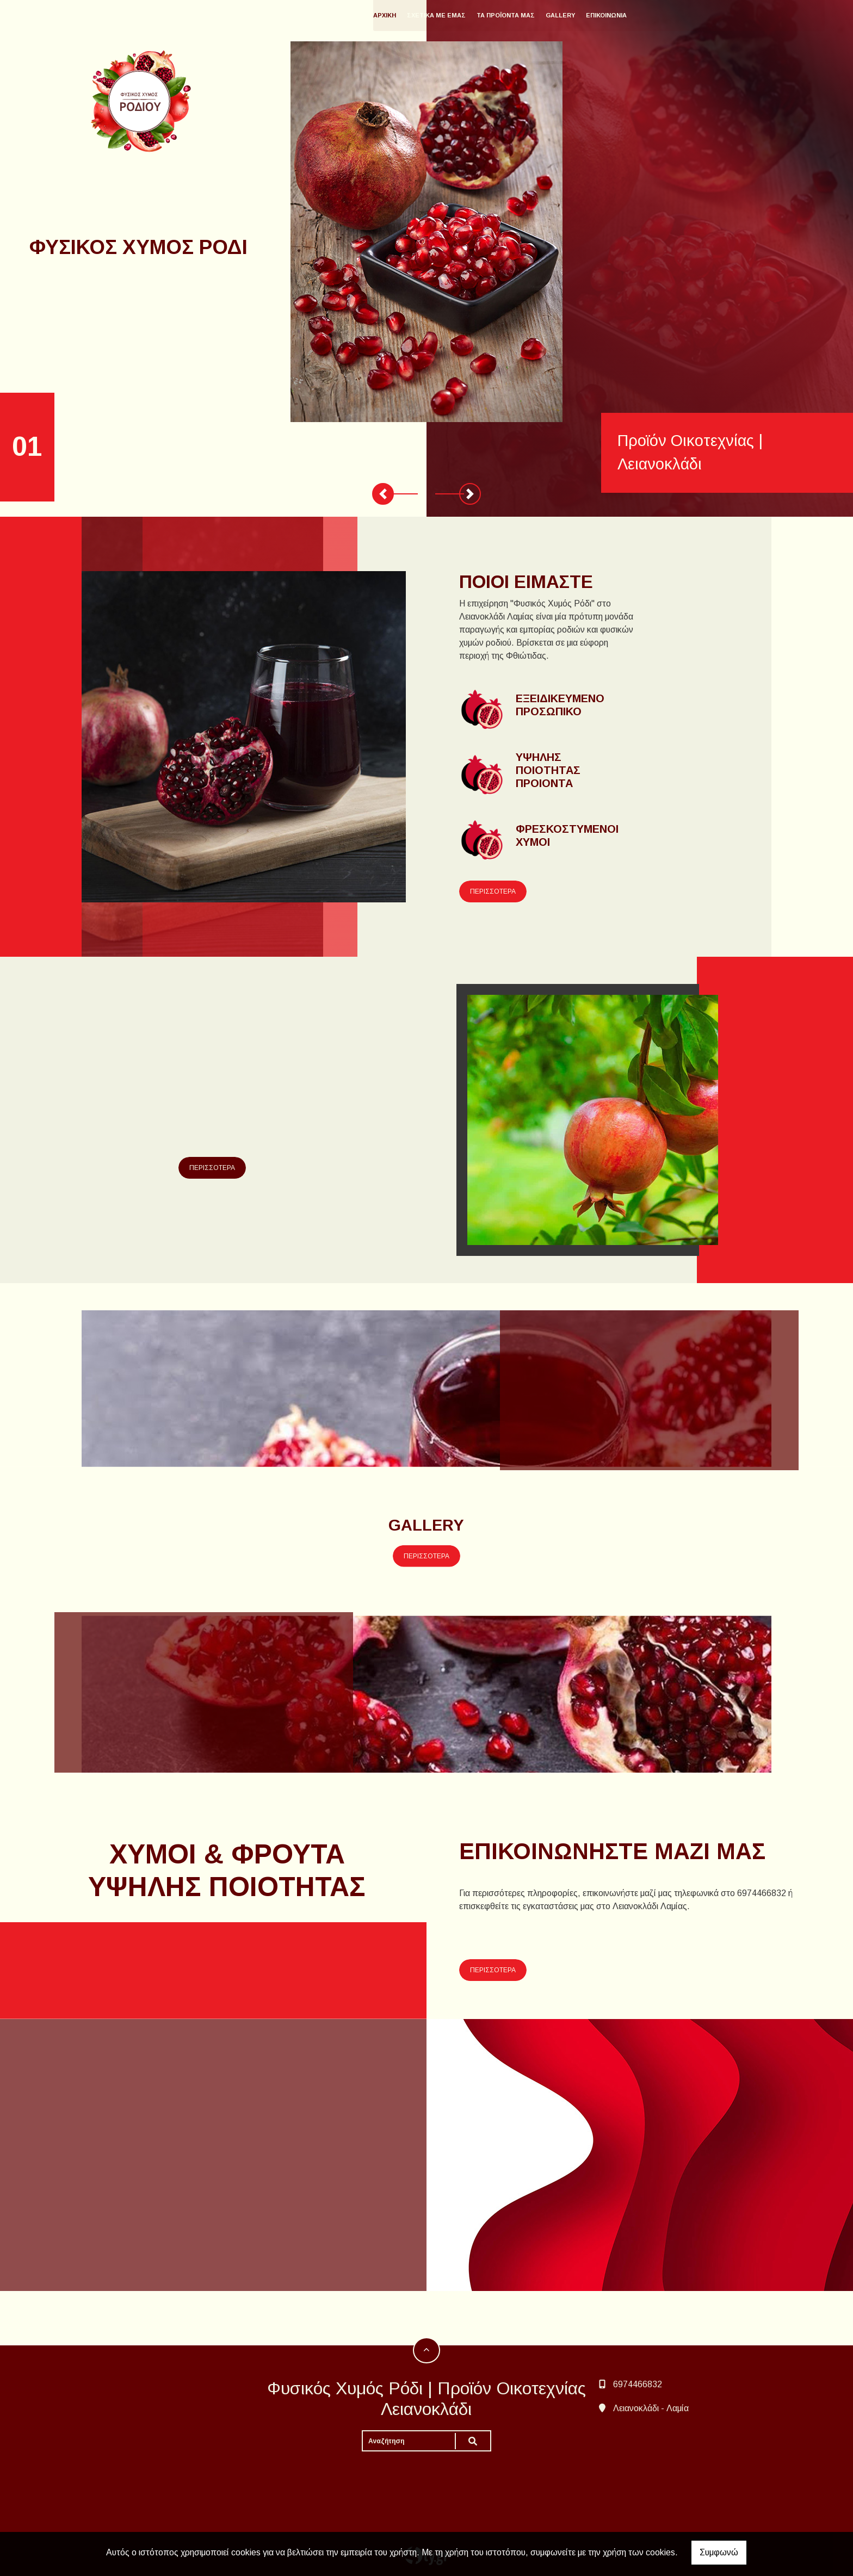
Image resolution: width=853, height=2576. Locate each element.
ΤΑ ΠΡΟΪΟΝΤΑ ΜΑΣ (531, 15)
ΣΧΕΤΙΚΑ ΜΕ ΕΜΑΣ (461, 15)
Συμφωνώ (719, 2552)
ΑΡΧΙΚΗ (409, 15)
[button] (383, 494)
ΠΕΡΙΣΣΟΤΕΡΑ (493, 891)
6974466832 (637, 2384)
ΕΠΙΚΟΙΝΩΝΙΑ (631, 15)
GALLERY (585, 15)
